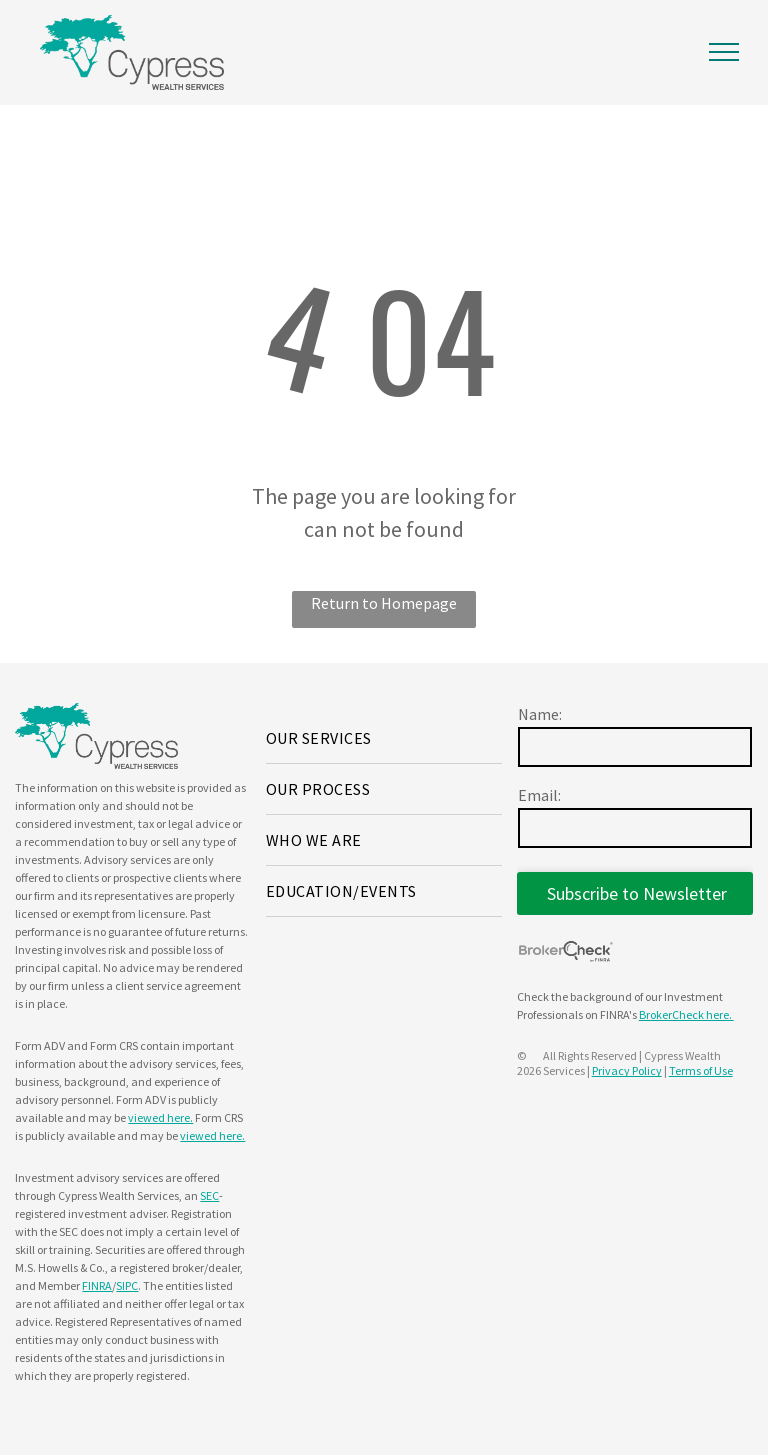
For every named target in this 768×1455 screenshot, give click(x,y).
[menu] (724, 52)
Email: (539, 795)
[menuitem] (384, 738)
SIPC (127, 1285)
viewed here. (160, 1117)
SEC (209, 1195)
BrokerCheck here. (686, 1014)
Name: (540, 714)
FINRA (97, 1285)
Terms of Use (701, 1070)
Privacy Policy (627, 1070)
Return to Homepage (384, 603)
